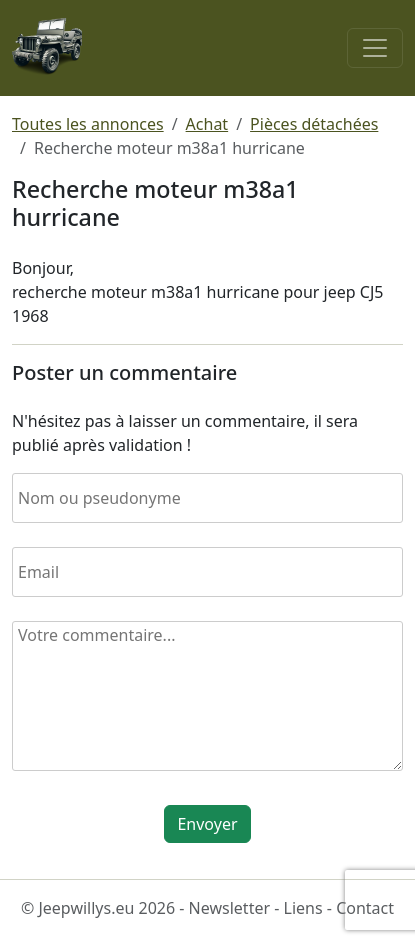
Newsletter (229, 908)
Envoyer (207, 824)
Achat (207, 124)
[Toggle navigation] (375, 48)
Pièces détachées (314, 124)
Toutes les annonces (88, 124)
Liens (303, 908)
